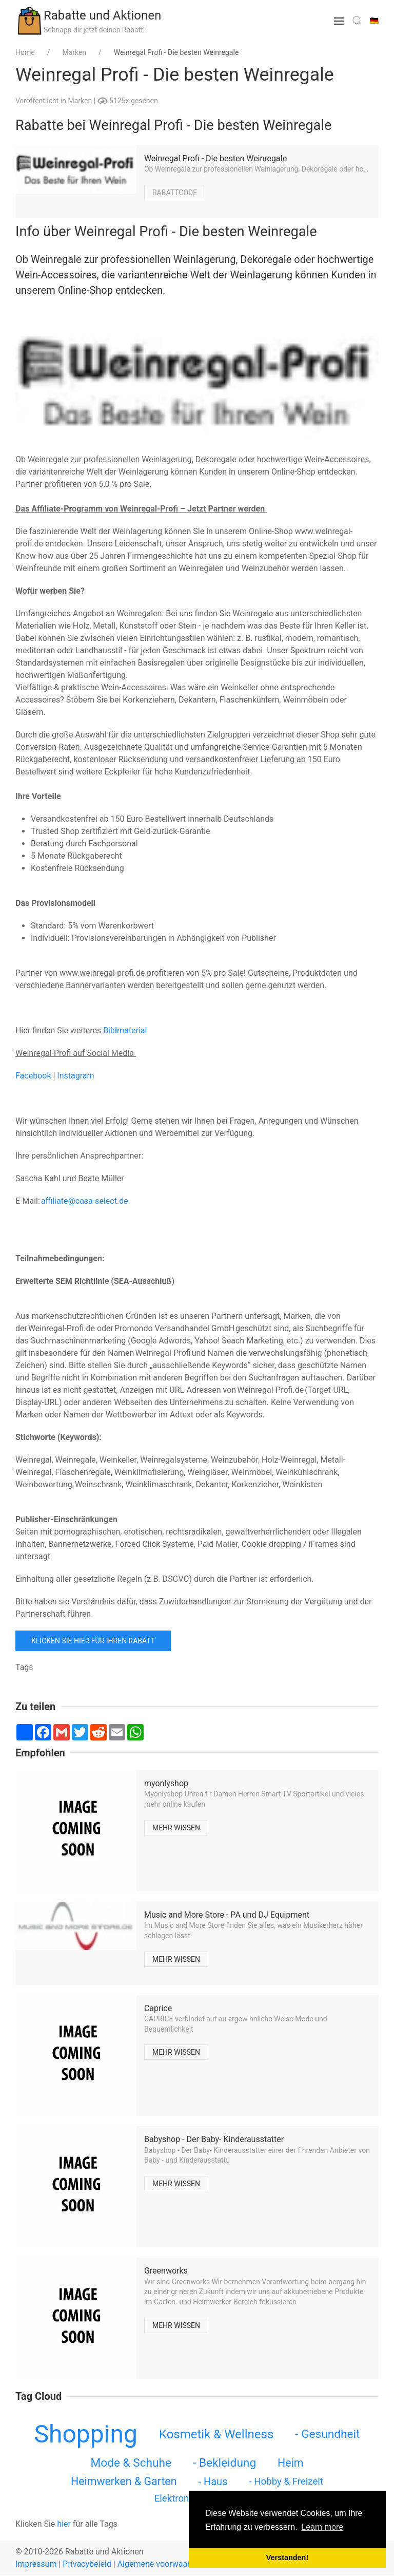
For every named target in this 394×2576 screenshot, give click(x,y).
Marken (80, 101)
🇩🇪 (374, 20)
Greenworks (166, 2271)
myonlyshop (166, 1783)
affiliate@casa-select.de (84, 1201)
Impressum (36, 2564)
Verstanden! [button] (287, 2557)
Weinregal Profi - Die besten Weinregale (215, 158)
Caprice (158, 2008)
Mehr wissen (176, 1828)
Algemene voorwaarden (160, 2564)
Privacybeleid (87, 2564)
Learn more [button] (322, 2527)
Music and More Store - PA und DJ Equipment (226, 1915)
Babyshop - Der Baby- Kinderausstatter (214, 2139)
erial (139, 1030)
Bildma (116, 1030)
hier (64, 2524)
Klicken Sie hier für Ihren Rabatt (93, 1641)
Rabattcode (174, 192)
